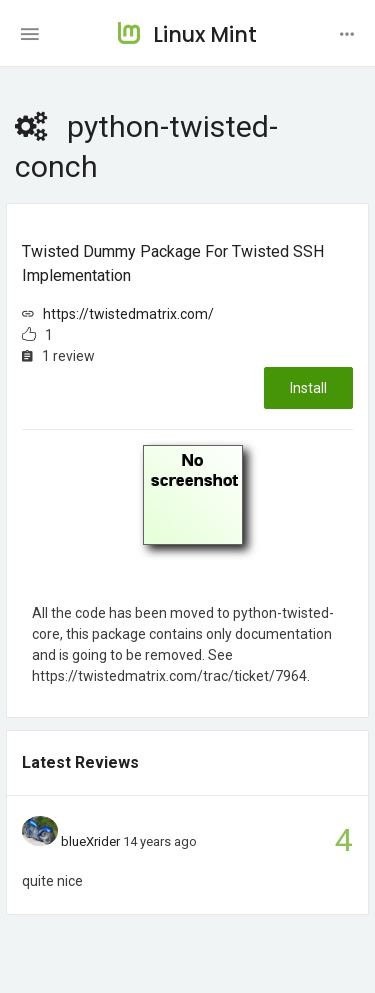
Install (308, 388)
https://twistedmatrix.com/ (128, 314)
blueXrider (90, 841)
